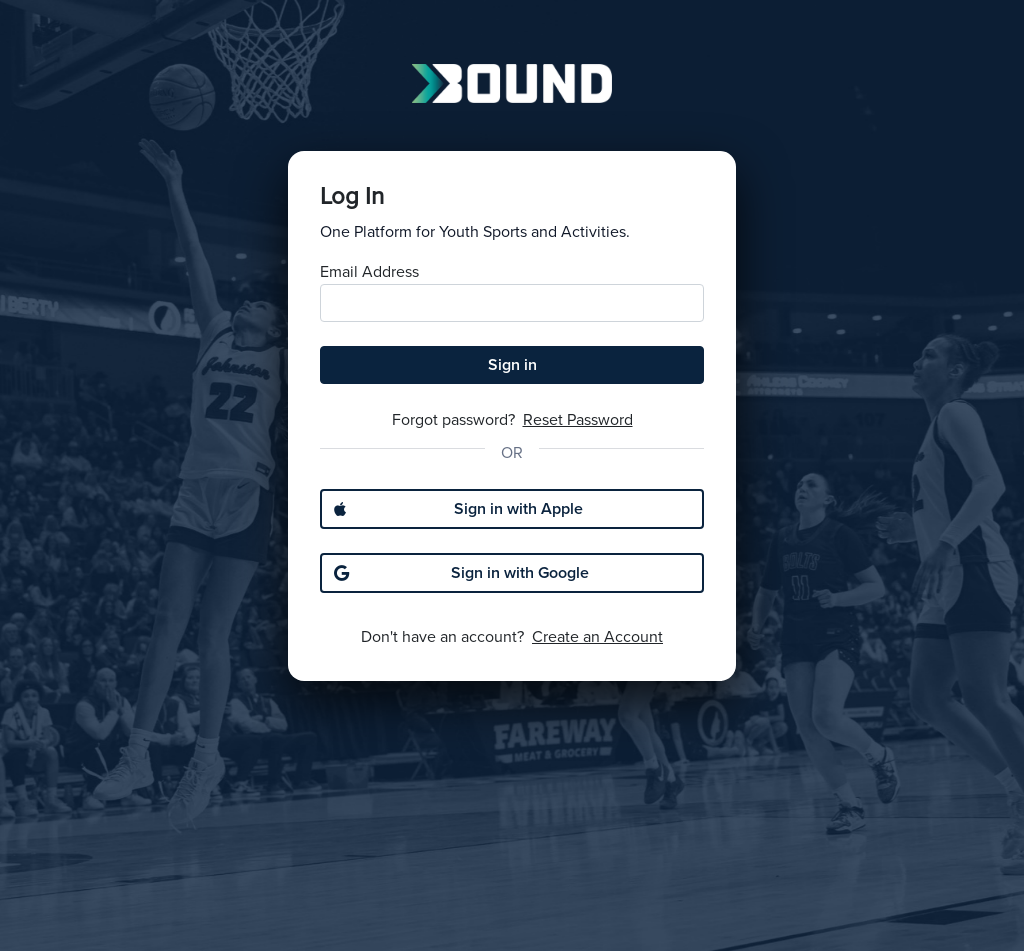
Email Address (369, 272)
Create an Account (597, 637)
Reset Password (578, 420)
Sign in (512, 365)
